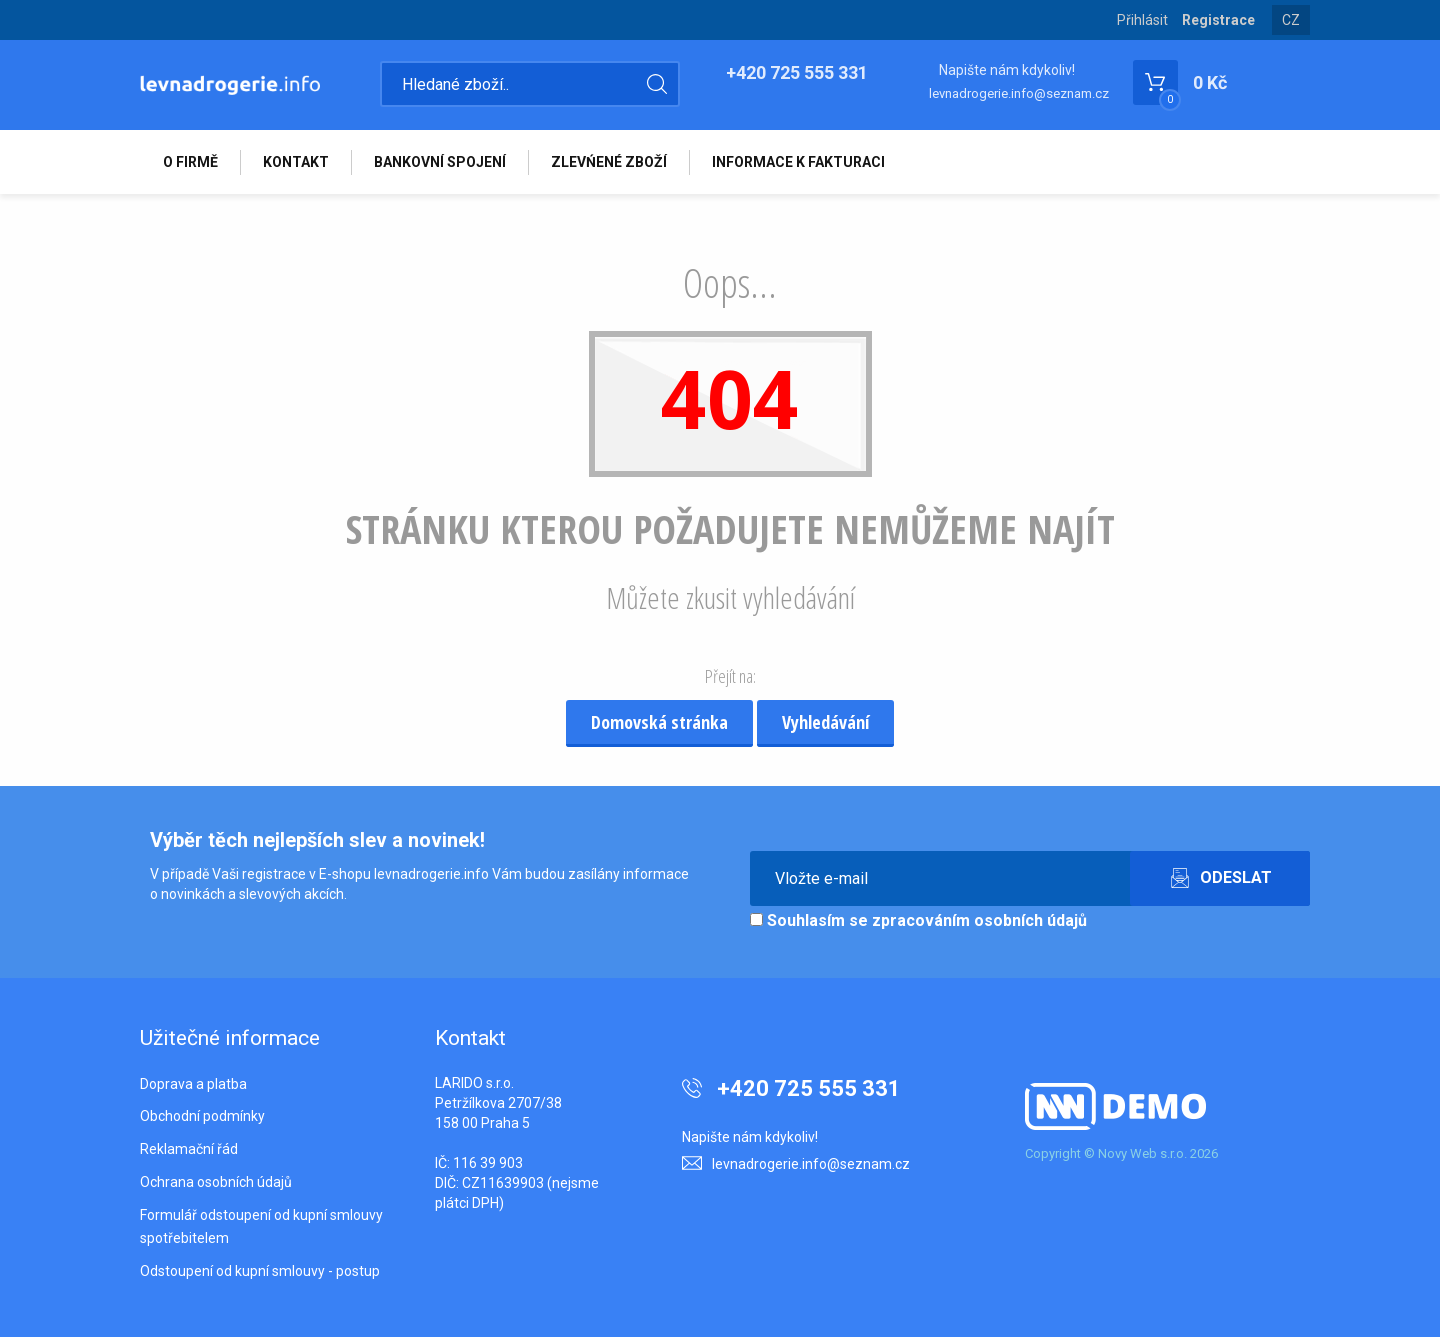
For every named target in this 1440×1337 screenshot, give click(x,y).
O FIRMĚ (190, 162)
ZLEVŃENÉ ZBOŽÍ (609, 162)
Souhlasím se (918, 920)
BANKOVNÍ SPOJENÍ (440, 162)
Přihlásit (1142, 20)
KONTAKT (296, 162)
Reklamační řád (189, 1149)
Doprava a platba (193, 1084)
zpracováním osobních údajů (979, 920)
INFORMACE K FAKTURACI (798, 162)
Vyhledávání (825, 722)
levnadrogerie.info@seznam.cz (1019, 93)
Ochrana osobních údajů (216, 1182)
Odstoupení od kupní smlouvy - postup (260, 1271)
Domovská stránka (659, 722)
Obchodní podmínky (202, 1116)
